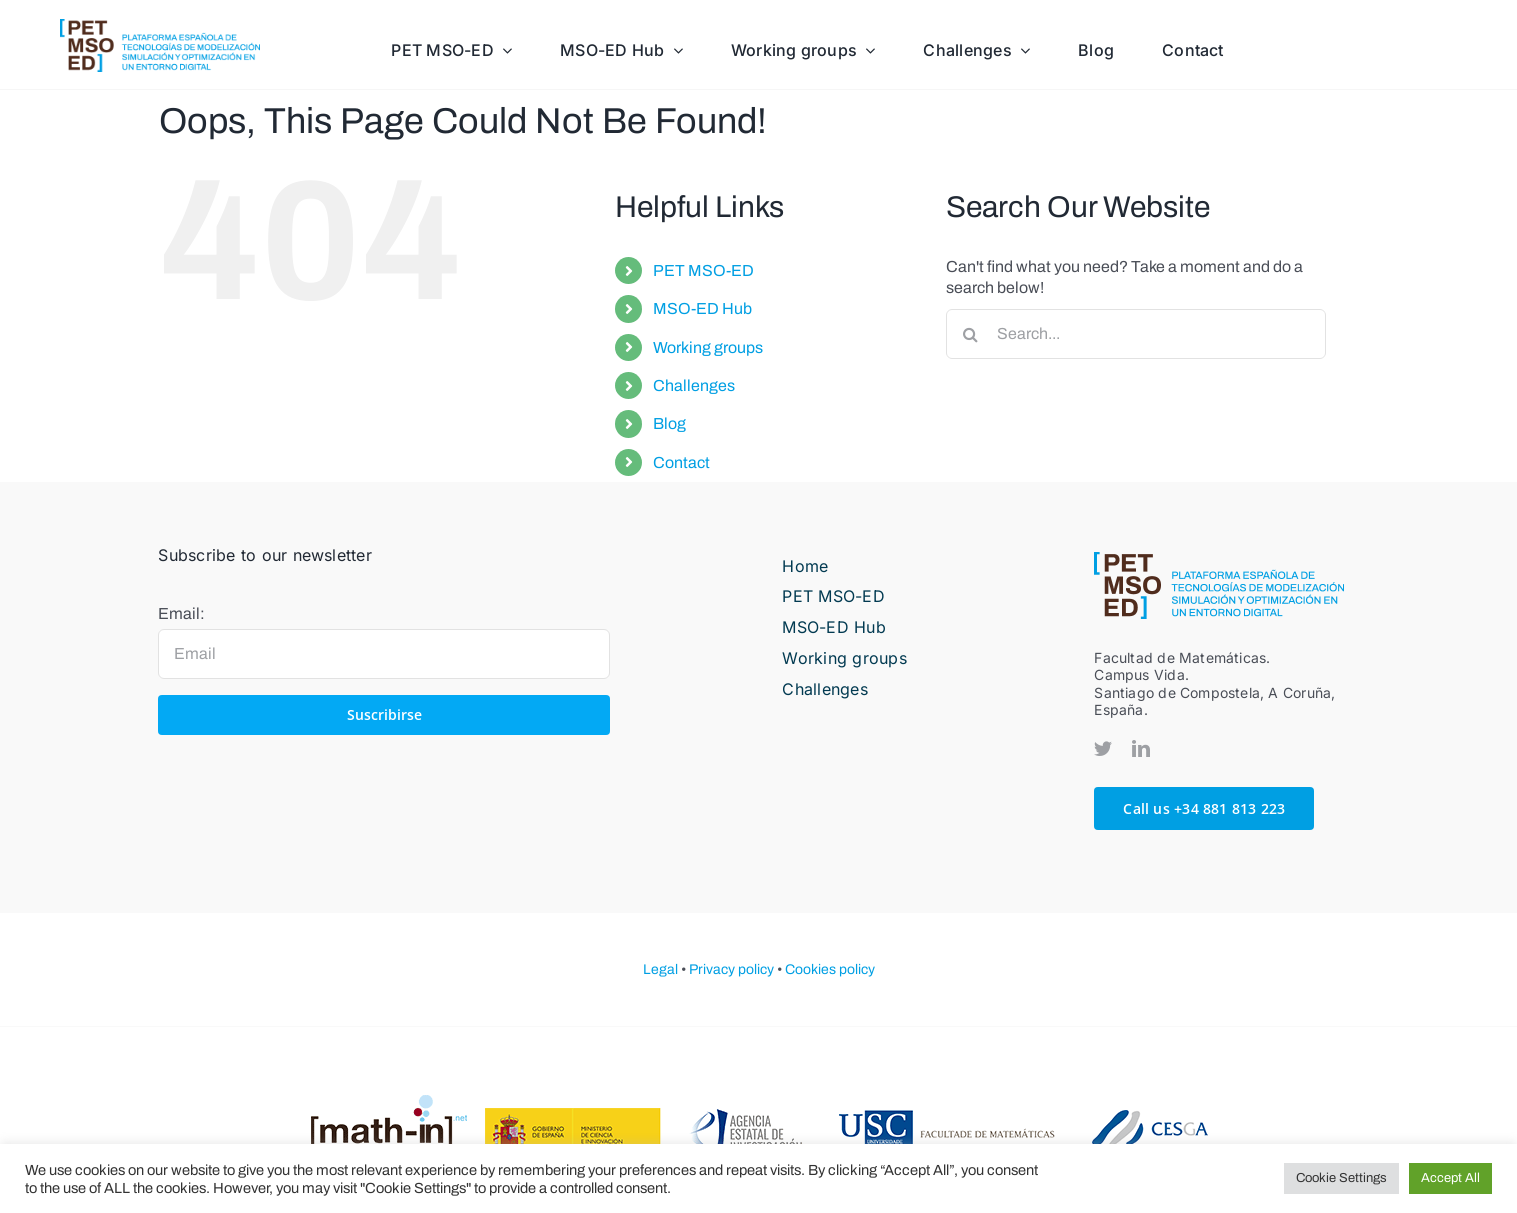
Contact (681, 462)
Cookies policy (830, 969)
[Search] (971, 334)
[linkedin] (1141, 748)
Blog (669, 423)
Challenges (694, 385)
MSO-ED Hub (702, 308)
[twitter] (1103, 748)
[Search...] (1136, 334)
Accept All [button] (1450, 1178)
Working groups (708, 347)
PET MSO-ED (703, 270)
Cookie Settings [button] (1341, 1178)
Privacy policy (731, 969)
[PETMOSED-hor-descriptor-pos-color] (160, 26)
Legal (660, 969)
